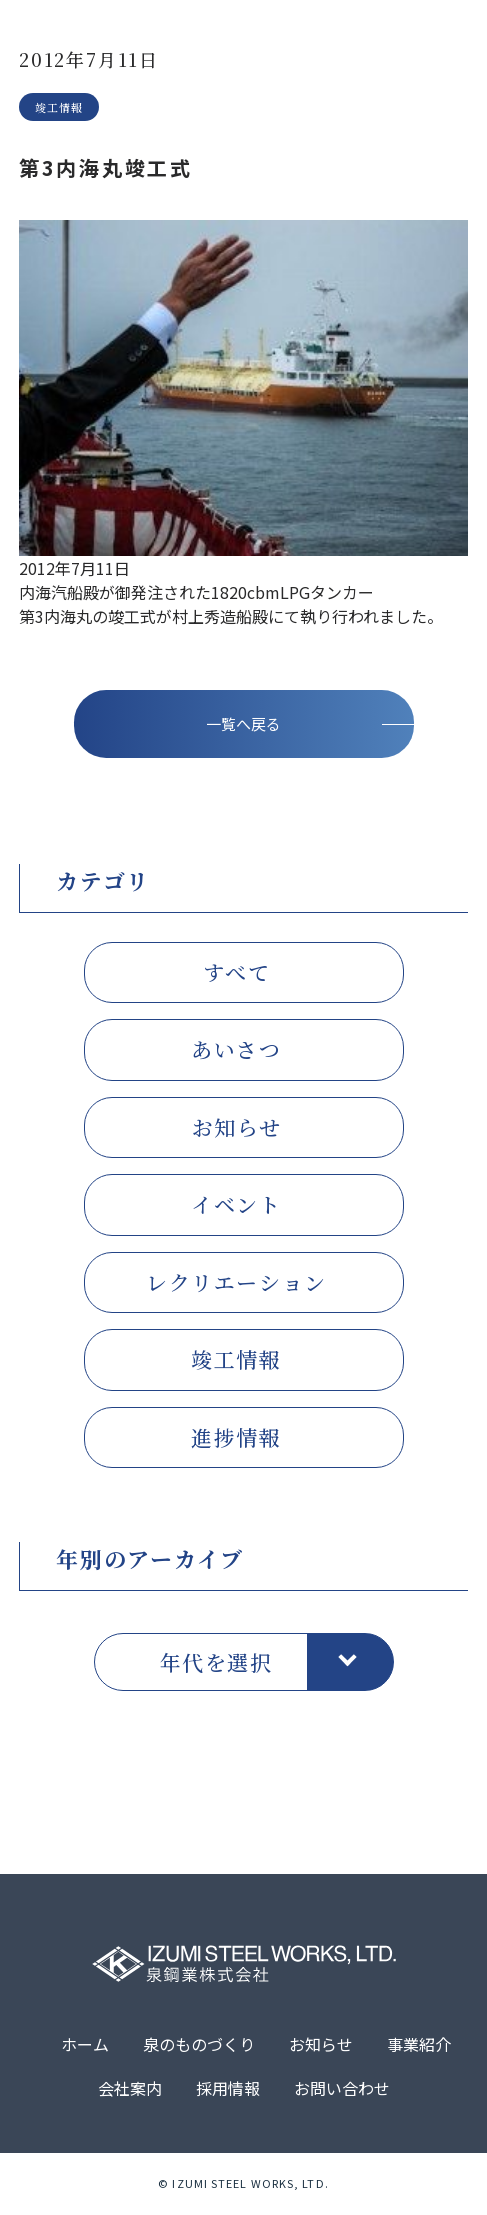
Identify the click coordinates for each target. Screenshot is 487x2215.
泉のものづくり (199, 2047)
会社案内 (130, 2091)
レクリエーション (236, 1285)
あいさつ (236, 1053)
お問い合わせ (342, 2091)
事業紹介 (419, 2047)
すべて (237, 975)
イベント (236, 1208)
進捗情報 (236, 1440)
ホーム (85, 2047)
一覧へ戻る (243, 726)
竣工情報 (236, 1363)
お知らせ (236, 1130)
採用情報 (228, 2091)
